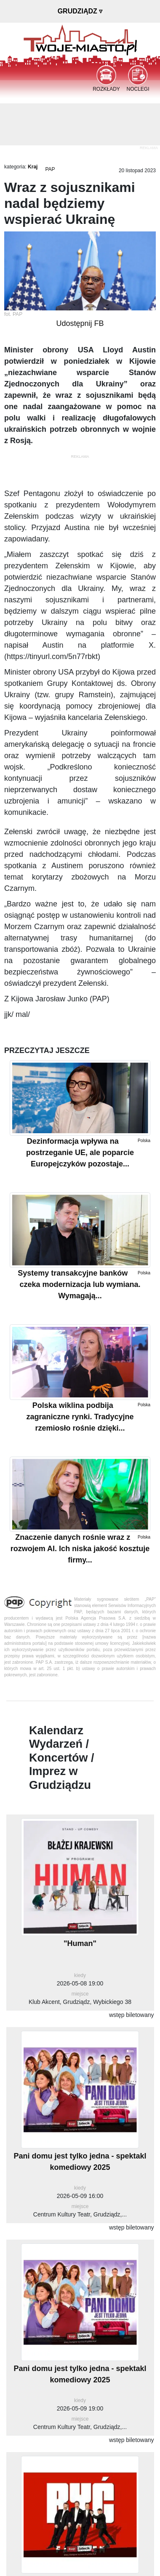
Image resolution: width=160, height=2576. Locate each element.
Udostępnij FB (80, 323)
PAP (50, 169)
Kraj (32, 167)
